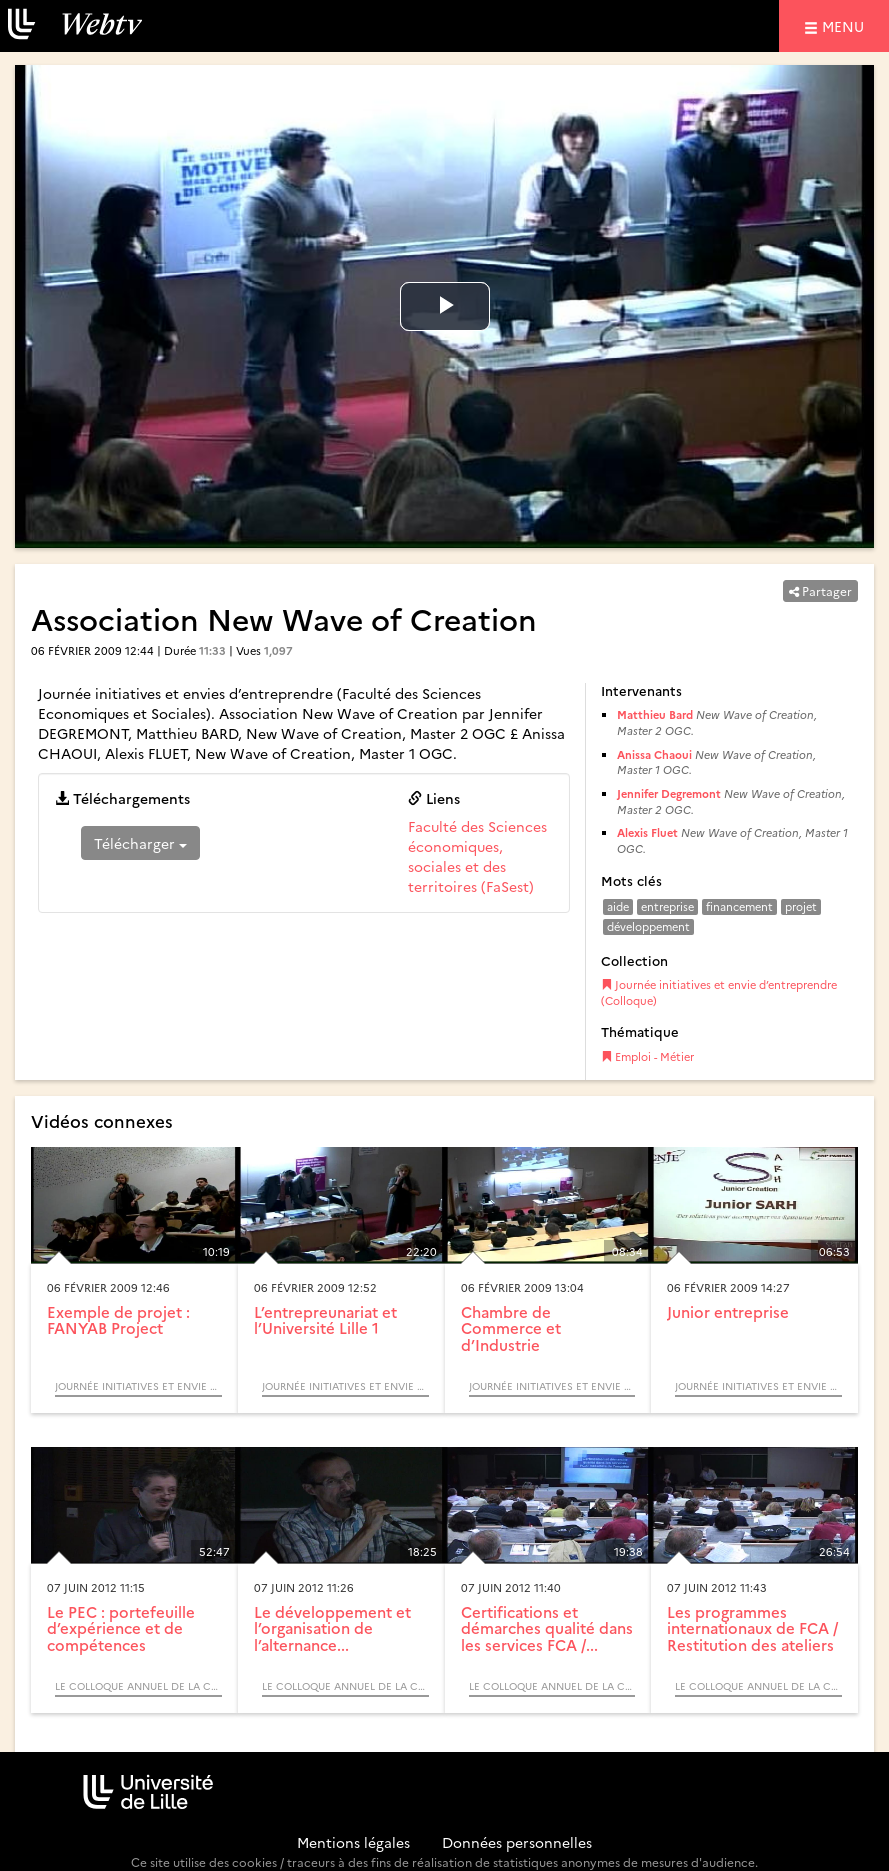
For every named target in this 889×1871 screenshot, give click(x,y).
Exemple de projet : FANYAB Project (118, 1320)
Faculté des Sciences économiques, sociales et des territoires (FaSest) (477, 856)
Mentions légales (353, 1842)
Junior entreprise (728, 1311)
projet (801, 906)
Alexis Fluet (647, 832)
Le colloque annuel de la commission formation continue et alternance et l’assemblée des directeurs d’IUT (138, 1686)
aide (618, 906)
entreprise (667, 906)
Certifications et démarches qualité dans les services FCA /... (547, 1628)
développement (648, 926)
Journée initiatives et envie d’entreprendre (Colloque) (719, 992)
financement (739, 906)
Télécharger (140, 843)
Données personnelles (517, 1842)
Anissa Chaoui (654, 754)
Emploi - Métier (647, 1056)
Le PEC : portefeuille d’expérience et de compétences (121, 1628)
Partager (820, 590)
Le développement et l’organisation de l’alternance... (332, 1628)
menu (846, 25)
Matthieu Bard (655, 714)
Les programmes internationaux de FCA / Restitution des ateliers (752, 1628)
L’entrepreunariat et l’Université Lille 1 (325, 1320)
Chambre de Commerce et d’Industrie (511, 1328)
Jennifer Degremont (669, 793)
